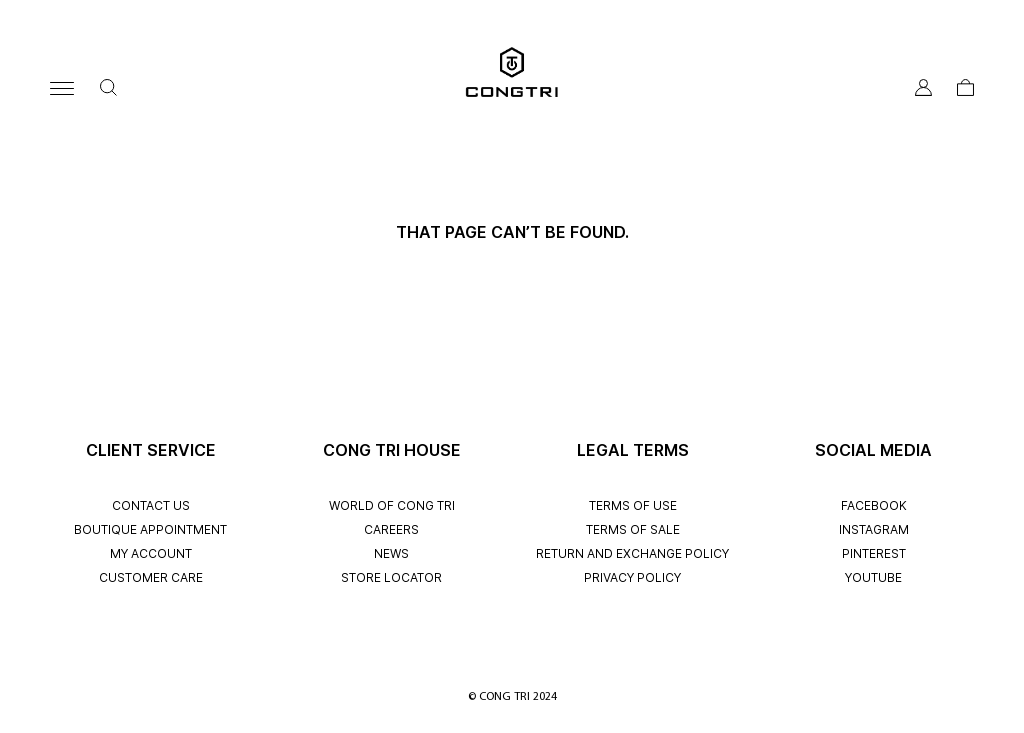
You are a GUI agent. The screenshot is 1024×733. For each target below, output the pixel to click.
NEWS (391, 553)
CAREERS (391, 529)
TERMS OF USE (633, 505)
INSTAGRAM (874, 529)
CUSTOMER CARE (151, 577)
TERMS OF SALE (633, 529)
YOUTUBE (873, 577)
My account (151, 553)
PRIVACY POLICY (632, 577)
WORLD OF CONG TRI (392, 505)
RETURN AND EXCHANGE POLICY (632, 553)
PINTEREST (874, 553)
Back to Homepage (512, 262)
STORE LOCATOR (391, 577)
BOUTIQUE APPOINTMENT (150, 529)
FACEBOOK (874, 505)
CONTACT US (151, 505)
